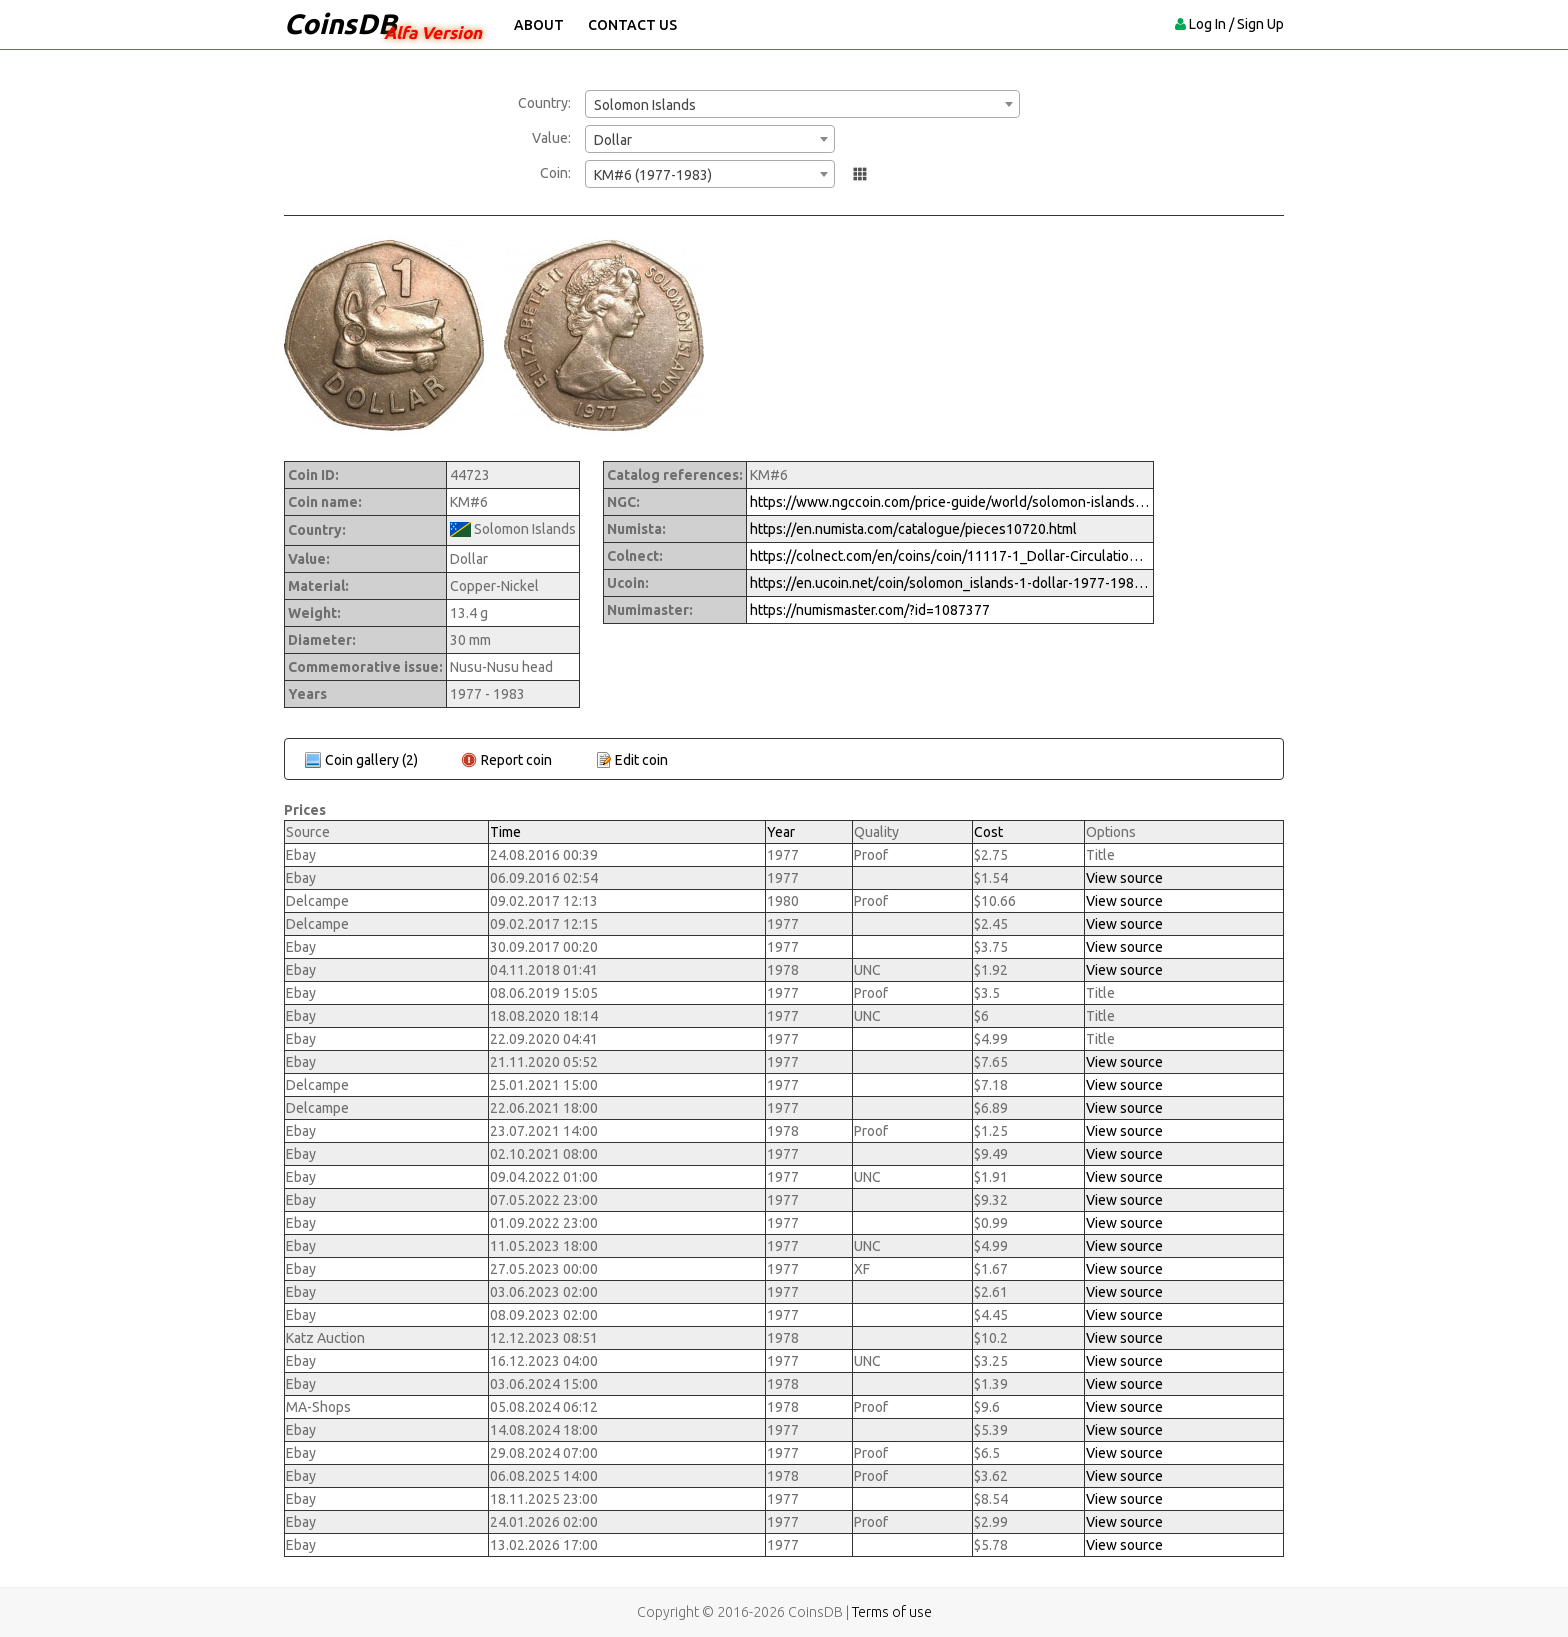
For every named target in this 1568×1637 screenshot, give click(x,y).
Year (781, 832)
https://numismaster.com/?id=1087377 (870, 610)
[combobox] (802, 104)
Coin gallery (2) (371, 760)
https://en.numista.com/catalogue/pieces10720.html (913, 529)
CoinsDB (340, 23)
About (539, 25)
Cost (988, 832)
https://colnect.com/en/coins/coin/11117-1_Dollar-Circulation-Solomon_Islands (950, 556)
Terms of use (892, 1612)
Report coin (516, 760)
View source (1124, 878)
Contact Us (632, 25)
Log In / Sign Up (1236, 24)
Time (505, 832)
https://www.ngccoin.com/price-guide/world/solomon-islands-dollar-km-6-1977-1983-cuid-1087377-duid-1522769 (950, 502)
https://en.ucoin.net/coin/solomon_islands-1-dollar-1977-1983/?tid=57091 (950, 583)
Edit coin (641, 760)
